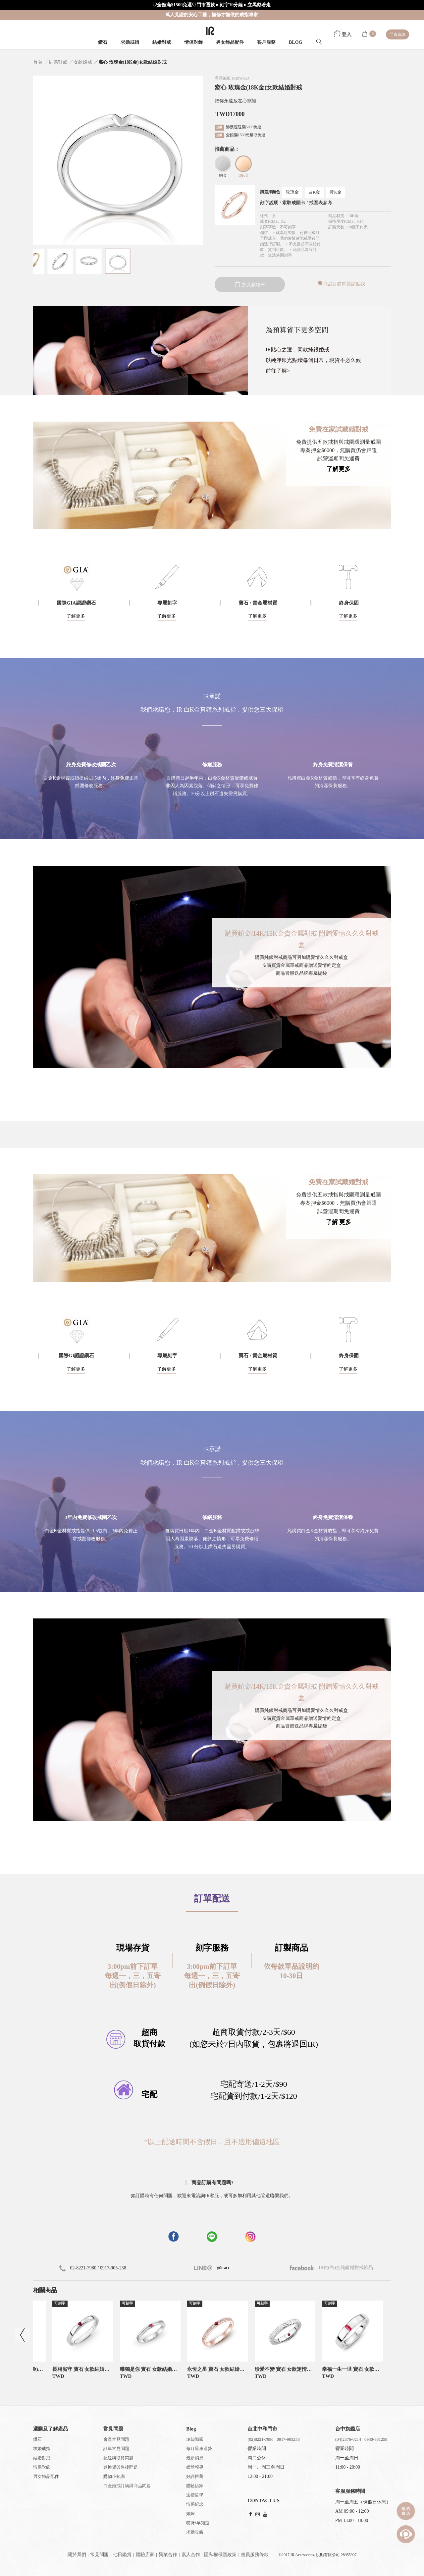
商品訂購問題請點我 (341, 283)
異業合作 (168, 2554)
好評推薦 (194, 2476)
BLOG (295, 42)
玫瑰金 (292, 192)
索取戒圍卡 (294, 202)
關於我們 (77, 2554)
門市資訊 (397, 34)
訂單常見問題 (116, 2448)
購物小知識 (114, 2476)
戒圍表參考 (320, 202)
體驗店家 (194, 2485)
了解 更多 (338, 1222)
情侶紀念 (194, 2504)
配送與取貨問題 (118, 2457)
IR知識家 (194, 2439)
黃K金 (335, 192)
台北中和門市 (262, 2428)
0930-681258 (375, 2439)
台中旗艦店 (347, 2428)
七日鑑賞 (122, 2554)
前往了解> (278, 371)
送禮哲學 (194, 2494)
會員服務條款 (255, 2554)
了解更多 (338, 469)
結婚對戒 (161, 42)
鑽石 (102, 42)
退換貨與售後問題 (120, 2467)
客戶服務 (266, 42)
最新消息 (194, 2457)
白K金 (314, 192)
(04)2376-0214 (348, 2439)
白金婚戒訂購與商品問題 (127, 2485)
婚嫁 (190, 2513)
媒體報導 (194, 2467)
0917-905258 (288, 2439)
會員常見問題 (116, 2439)
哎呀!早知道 (197, 2522)
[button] (212, 1131)
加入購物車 (249, 284)
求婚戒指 (130, 42)
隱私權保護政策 (220, 2554)
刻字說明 (269, 202)
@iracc (223, 2267)
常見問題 (99, 2554)
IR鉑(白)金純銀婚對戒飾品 (331, 2267)
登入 (343, 34)
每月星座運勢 (199, 2448)
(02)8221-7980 (260, 2439)
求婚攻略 (194, 2532)
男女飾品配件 (230, 42)
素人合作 (191, 2554)
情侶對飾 (193, 42)
